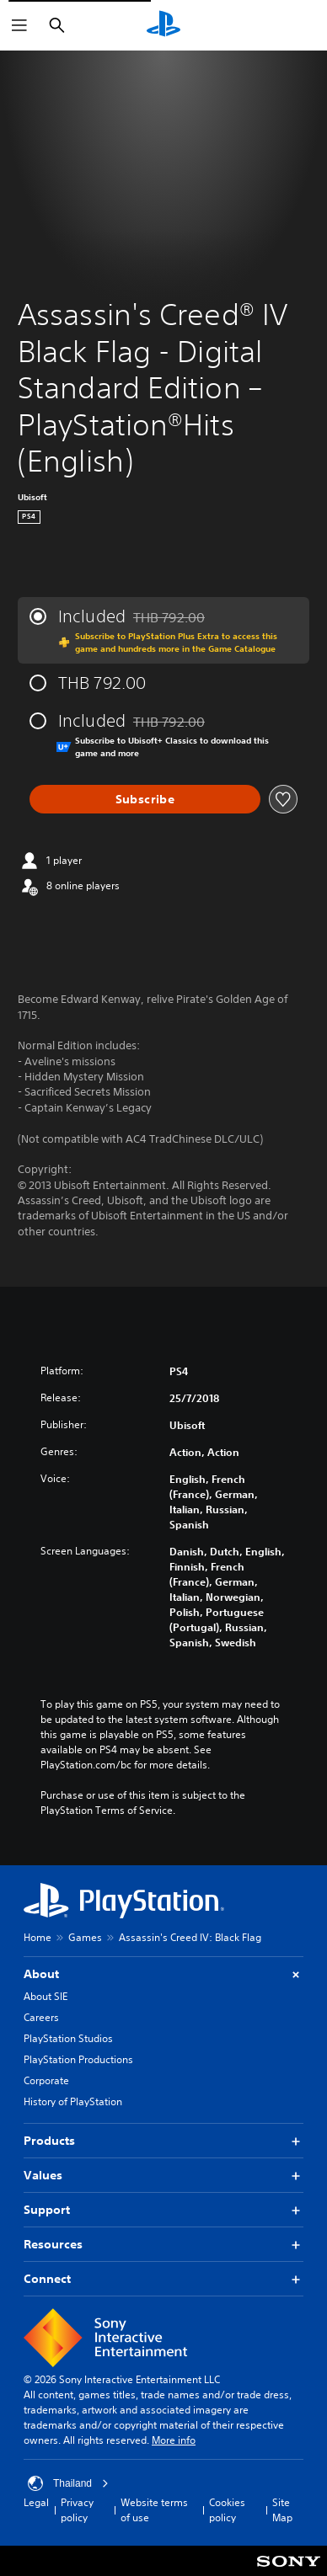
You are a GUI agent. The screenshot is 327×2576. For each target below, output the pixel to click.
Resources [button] (163, 2245)
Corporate (46, 2080)
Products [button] (163, 2141)
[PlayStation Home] (163, 25)
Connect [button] (163, 2279)
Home (37, 1937)
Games (85, 1937)
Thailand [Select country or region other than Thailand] (68, 2483)
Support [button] (163, 2210)
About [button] (163, 1974)
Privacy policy (77, 2510)
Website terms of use (154, 2510)
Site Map (282, 2510)
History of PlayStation (73, 2101)
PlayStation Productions (78, 2059)
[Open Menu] (19, 25)
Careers (41, 2017)
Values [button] (163, 2176)
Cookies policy (227, 2510)
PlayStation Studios (68, 2038)
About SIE (45, 1996)
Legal (36, 2502)
